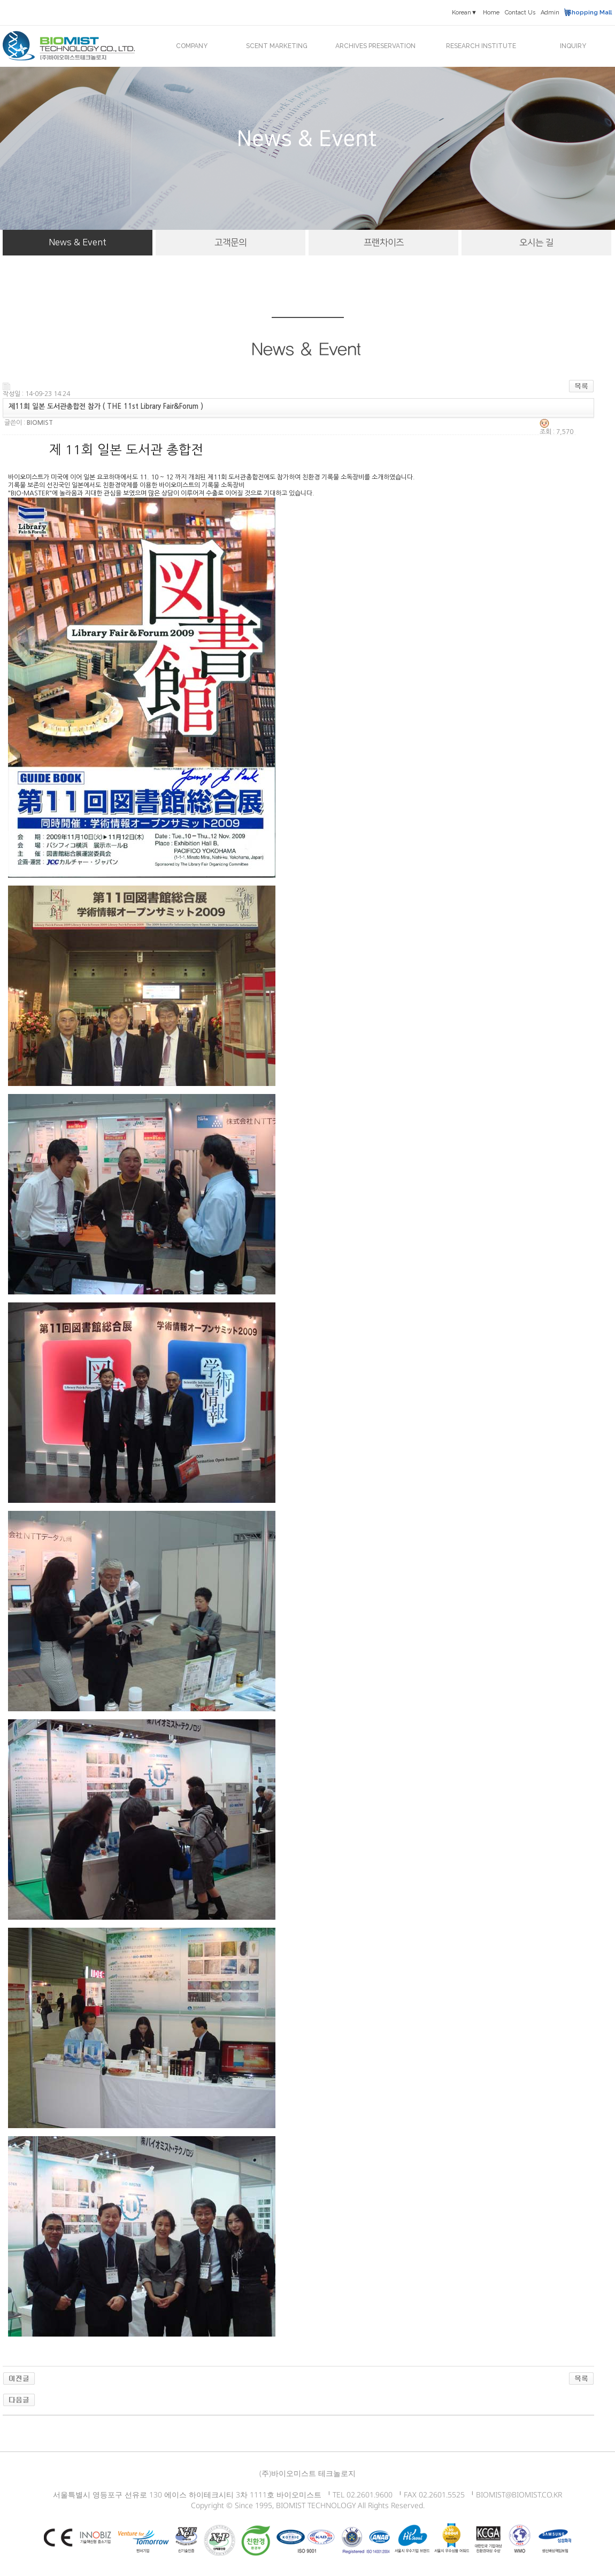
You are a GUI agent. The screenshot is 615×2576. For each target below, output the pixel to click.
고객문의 (230, 242)
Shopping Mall (589, 12)
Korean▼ (464, 12)
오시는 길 (536, 242)
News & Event (77, 242)
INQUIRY (573, 46)
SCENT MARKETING (277, 46)
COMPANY (191, 46)
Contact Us (520, 12)
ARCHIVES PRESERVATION (375, 46)
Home (491, 12)
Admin (550, 12)
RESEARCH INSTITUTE (481, 46)
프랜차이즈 (384, 242)
